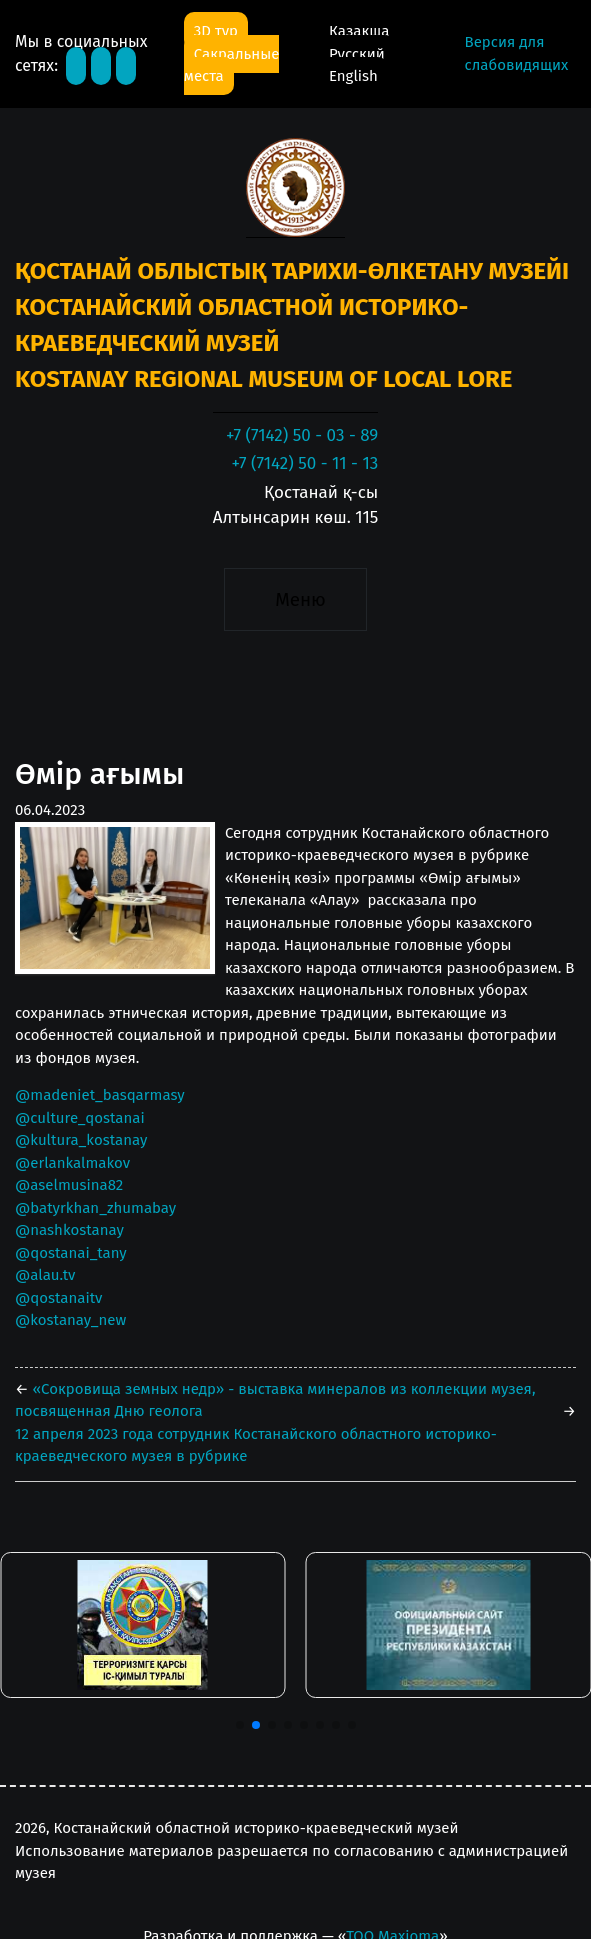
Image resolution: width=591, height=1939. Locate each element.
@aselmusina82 (69, 1185)
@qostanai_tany (71, 1253)
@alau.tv (45, 1275)
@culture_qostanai (80, 1118)
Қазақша (359, 31)
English (353, 76)
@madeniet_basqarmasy (100, 1095)
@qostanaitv (58, 1298)
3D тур (216, 31)
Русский (357, 54)
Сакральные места (232, 65)
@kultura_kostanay (81, 1140)
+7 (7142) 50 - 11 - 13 (304, 463)
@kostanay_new (70, 1320)
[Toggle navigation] (295, 600)
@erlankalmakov (72, 1163)
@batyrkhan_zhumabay (95, 1208)
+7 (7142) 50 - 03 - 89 (302, 435)
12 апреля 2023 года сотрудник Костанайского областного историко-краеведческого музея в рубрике (256, 1445)
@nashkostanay (69, 1230)
